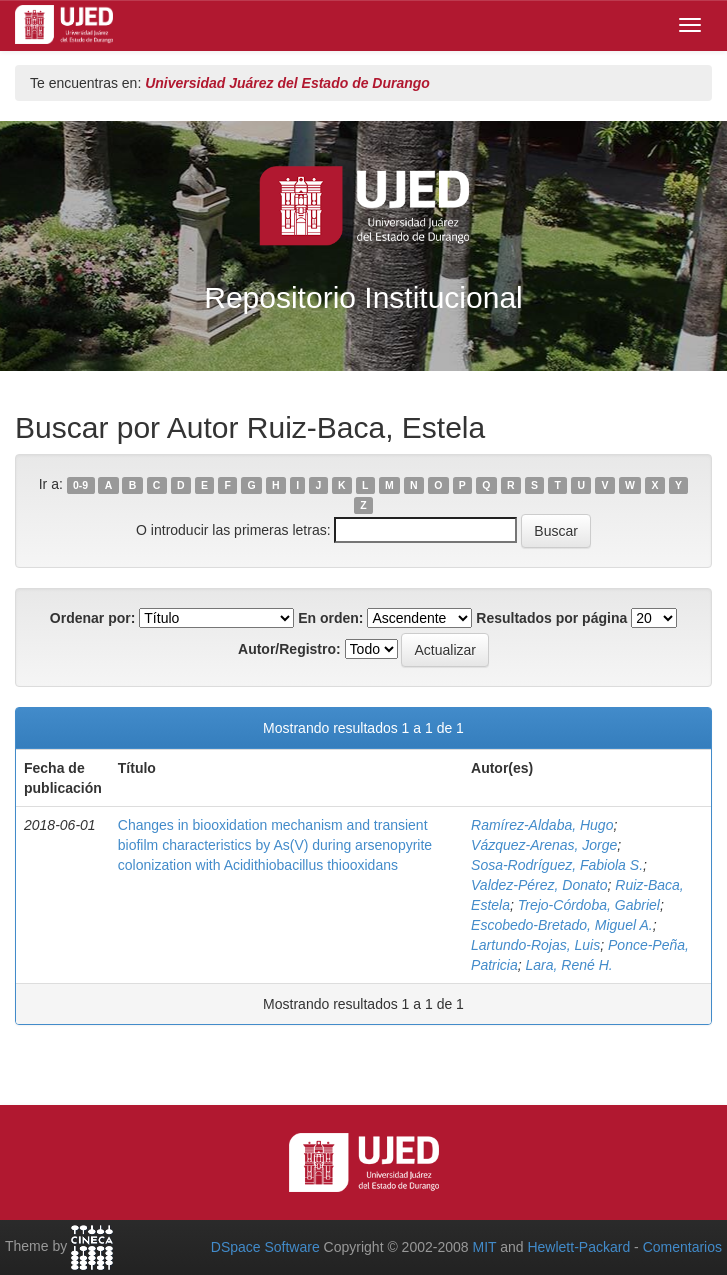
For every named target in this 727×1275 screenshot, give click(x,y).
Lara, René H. (569, 965)
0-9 (80, 485)
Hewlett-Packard (578, 1247)
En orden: (330, 618)
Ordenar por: (93, 618)
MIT (484, 1247)
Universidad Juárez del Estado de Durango (287, 83)
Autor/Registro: (289, 649)
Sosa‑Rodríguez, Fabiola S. (557, 865)
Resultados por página (551, 618)
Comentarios (682, 1247)
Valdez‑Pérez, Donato (539, 885)
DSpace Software (265, 1247)
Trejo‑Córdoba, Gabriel (589, 905)
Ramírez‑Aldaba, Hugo (542, 825)
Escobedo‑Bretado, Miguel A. (562, 925)
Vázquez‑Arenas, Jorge (544, 845)
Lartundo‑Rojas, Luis (535, 945)
